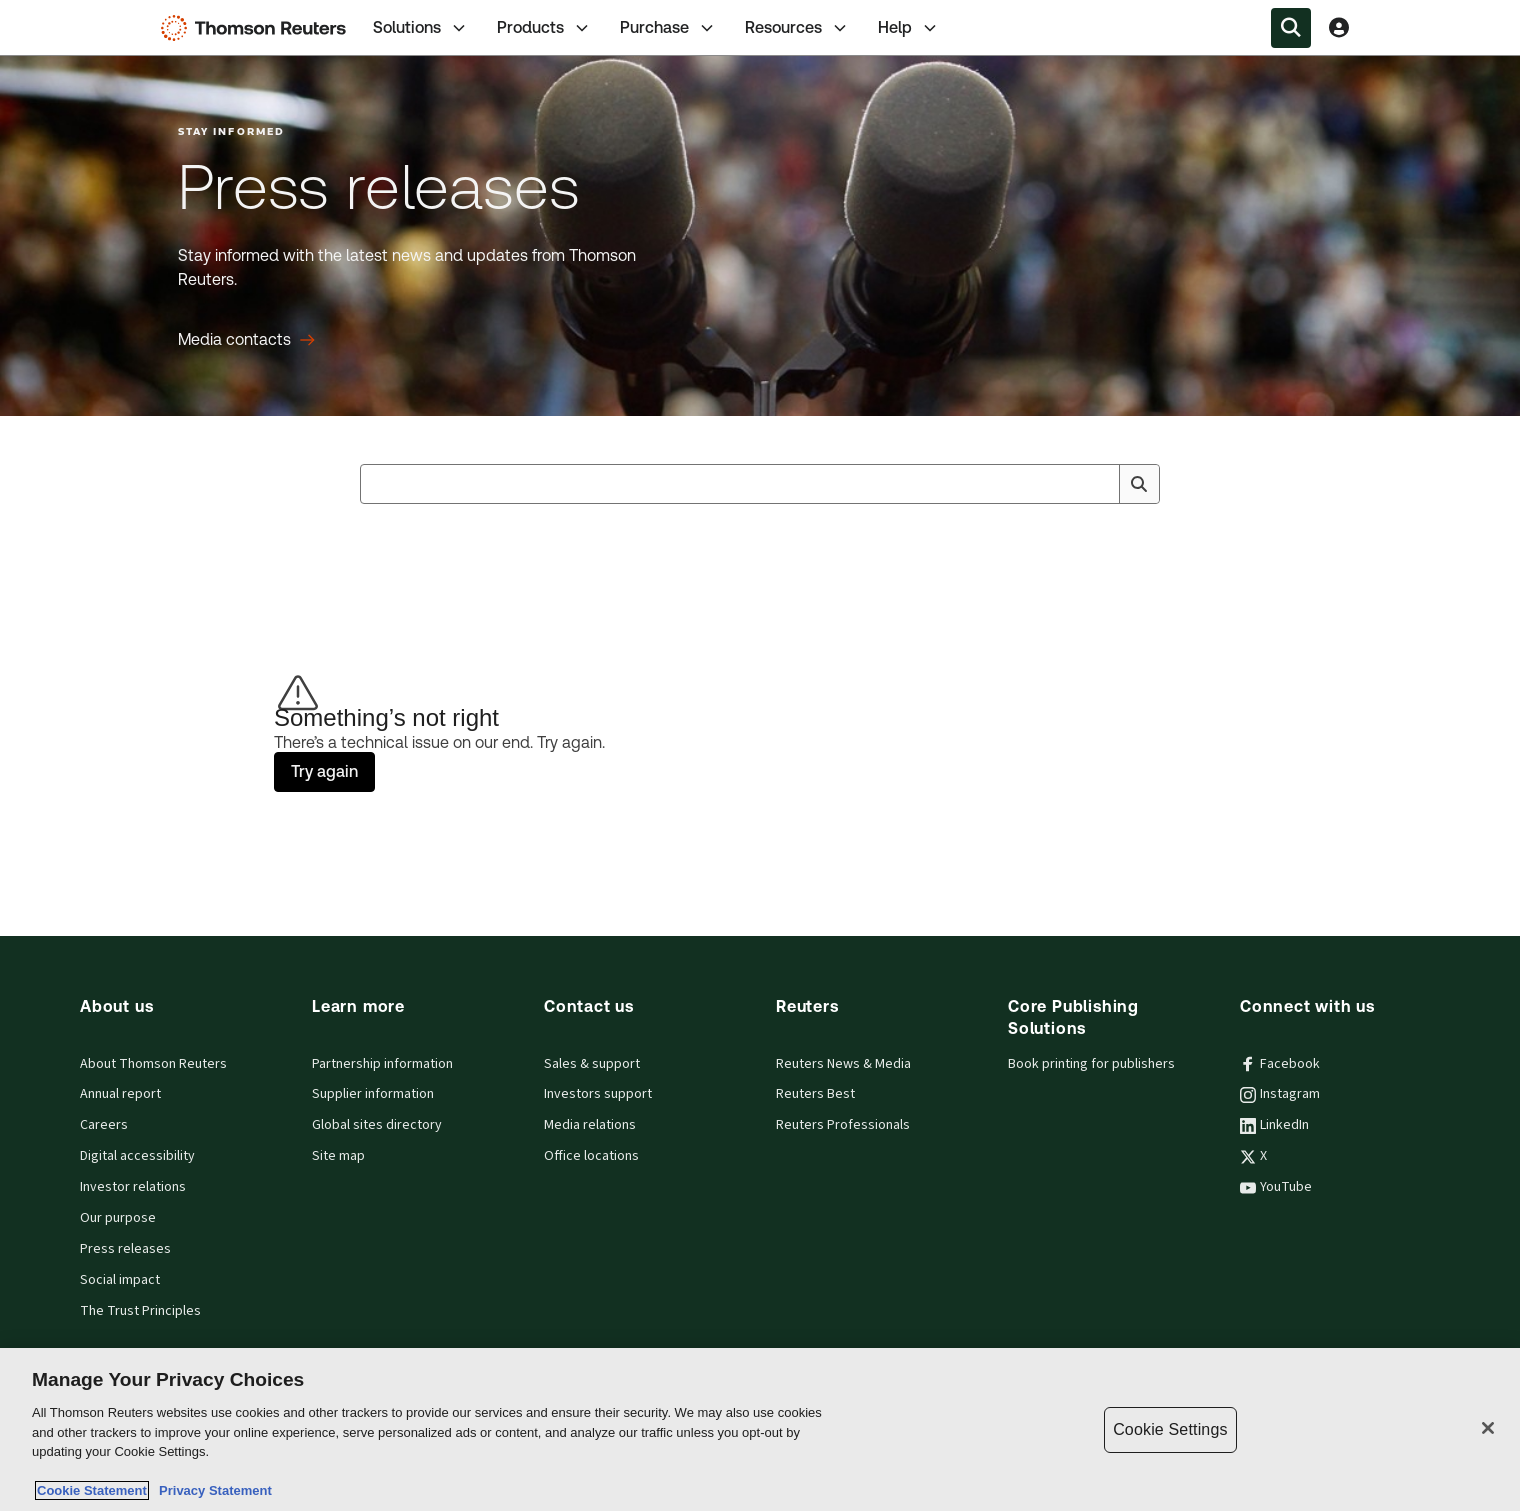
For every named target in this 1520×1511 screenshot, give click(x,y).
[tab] (421, 27)
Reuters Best (815, 1094)
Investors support (598, 1094)
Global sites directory (377, 1125)
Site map (338, 1156)
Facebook (1280, 1064)
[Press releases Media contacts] (246, 340)
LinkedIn (1274, 1125)
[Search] (1139, 484)
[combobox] (760, 484)
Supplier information (373, 1094)
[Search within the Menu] (1291, 28)
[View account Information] (1339, 28)
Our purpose (118, 1218)
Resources (797, 28)
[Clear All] (1100, 484)
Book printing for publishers (1091, 1064)
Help (909, 28)
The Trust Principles (140, 1311)
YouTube (1276, 1187)
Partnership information (382, 1064)
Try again (324, 771)
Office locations (591, 1156)
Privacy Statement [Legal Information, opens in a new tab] (212, 1490)
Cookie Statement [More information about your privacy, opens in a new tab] (92, 1490)
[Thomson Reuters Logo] (258, 28)
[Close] (1488, 1428)
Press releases (125, 1249)
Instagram (1280, 1094)
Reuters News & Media (843, 1064)
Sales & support (592, 1064)
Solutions (421, 28)
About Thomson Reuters (153, 1064)
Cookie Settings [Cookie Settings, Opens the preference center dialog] (1170, 1429)
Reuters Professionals (843, 1125)
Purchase (668, 28)
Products (544, 28)
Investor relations (133, 1187)
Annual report (120, 1094)
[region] (760, 1429)
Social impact (120, 1280)
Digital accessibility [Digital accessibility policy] (137, 1156)
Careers (104, 1125)
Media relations (590, 1125)
